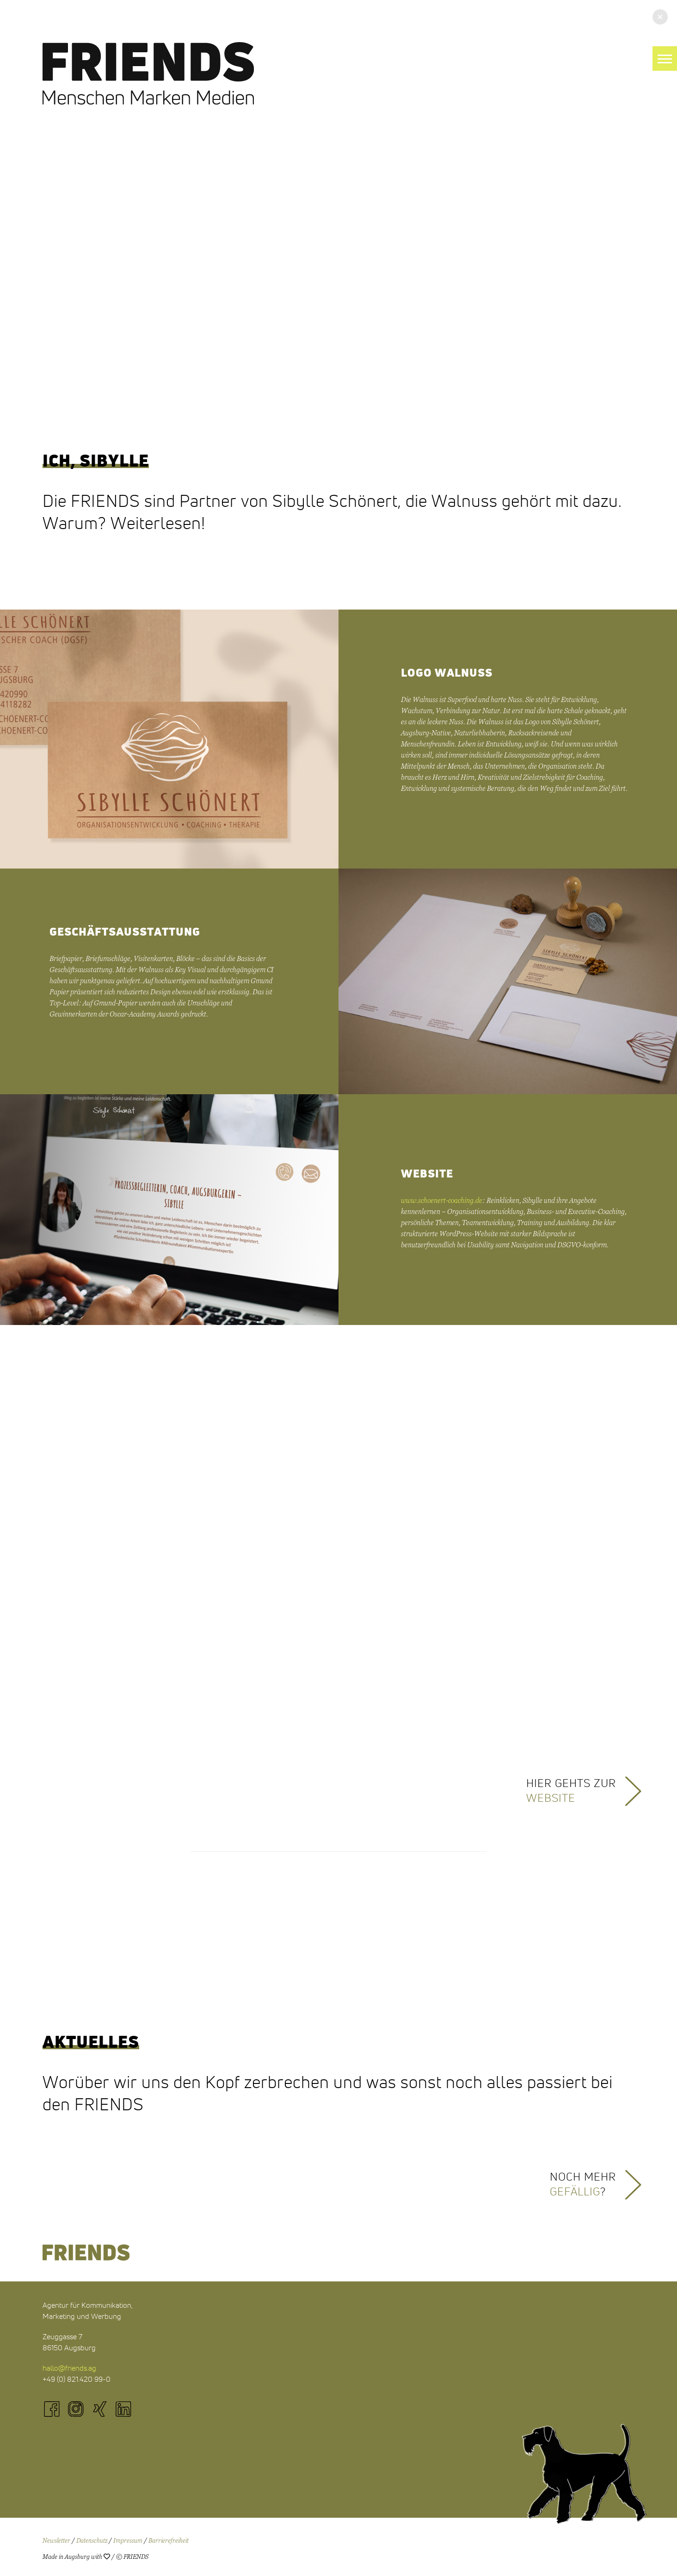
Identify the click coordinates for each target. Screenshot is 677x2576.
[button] (664, 58)
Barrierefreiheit (168, 2541)
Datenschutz (91, 2541)
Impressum (127, 2541)
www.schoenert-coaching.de (441, 1201)
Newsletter (56, 2541)
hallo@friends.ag (69, 2368)
